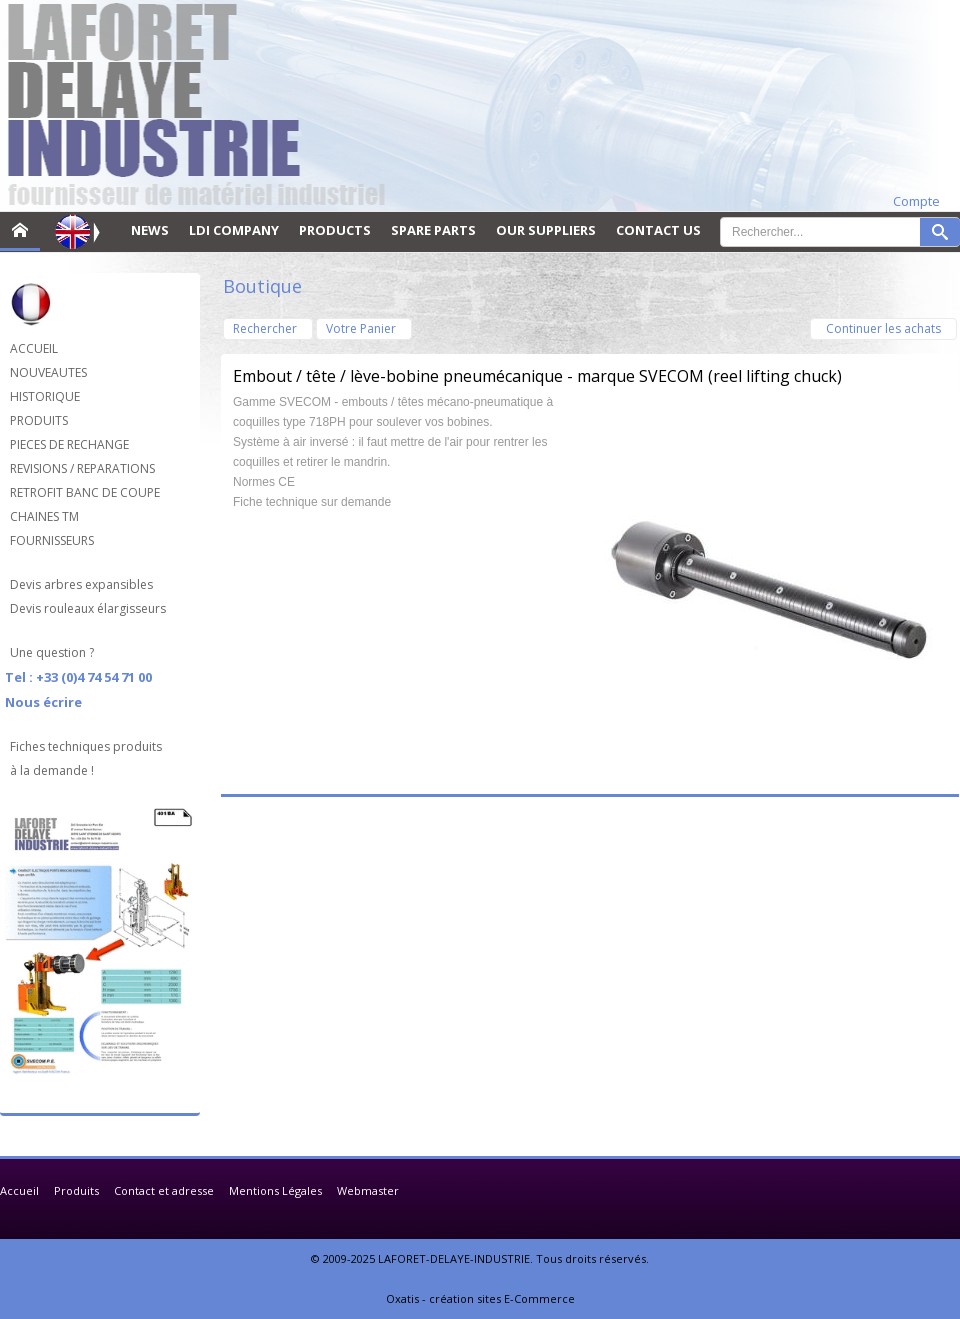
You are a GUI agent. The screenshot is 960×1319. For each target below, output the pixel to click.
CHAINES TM (44, 516)
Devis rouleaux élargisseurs (88, 608)
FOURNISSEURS (52, 540)
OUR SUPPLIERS (546, 230)
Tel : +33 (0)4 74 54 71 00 (78, 677)
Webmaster (368, 1190)
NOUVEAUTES (48, 372)
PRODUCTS (335, 230)
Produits (76, 1190)
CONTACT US (658, 230)
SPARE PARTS (433, 230)
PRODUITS (39, 420)
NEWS (150, 230)
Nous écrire (43, 702)
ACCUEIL (34, 348)
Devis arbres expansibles (81, 584)
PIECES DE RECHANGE (69, 444)
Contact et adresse (164, 1190)
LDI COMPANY (234, 230)
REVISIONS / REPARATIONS (82, 468)
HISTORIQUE (45, 396)
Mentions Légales (275, 1190)
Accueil (19, 1190)
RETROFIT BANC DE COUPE (85, 492)
